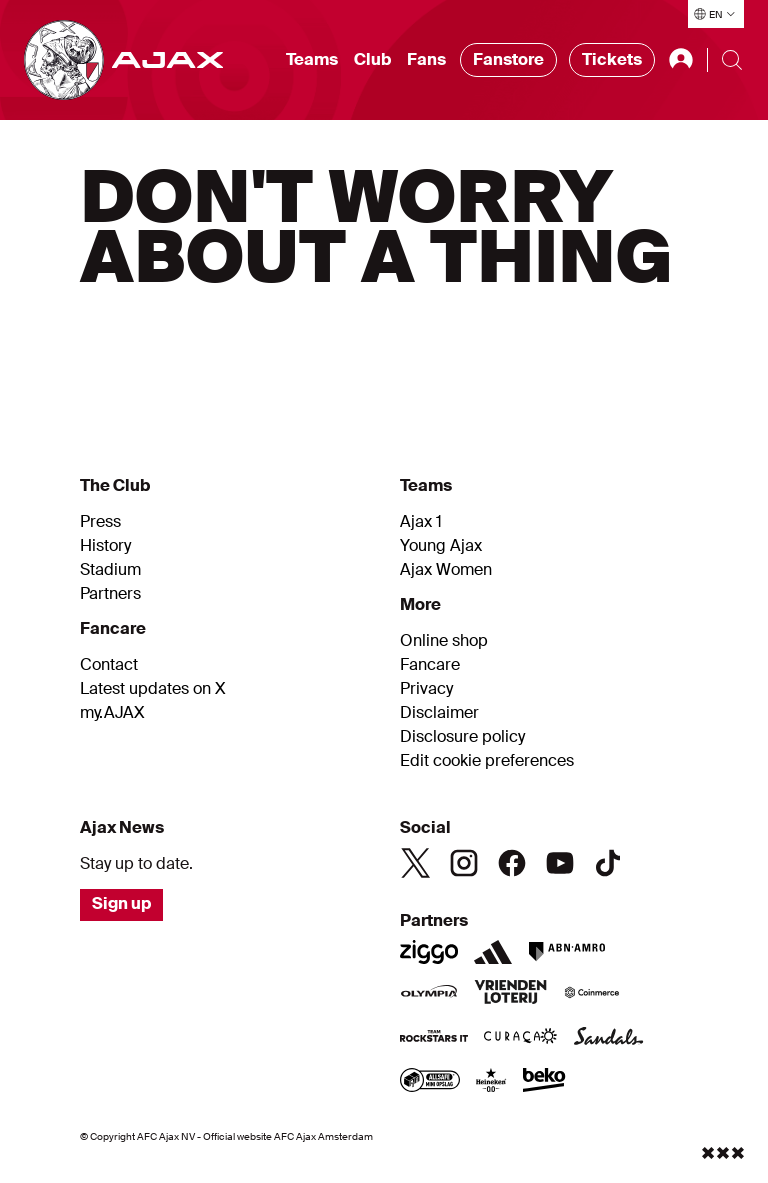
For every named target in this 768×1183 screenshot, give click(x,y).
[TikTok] (608, 863)
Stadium (110, 570)
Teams (312, 59)
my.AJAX (112, 713)
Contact (109, 665)
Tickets (612, 59)
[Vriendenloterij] (510, 994)
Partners (110, 594)
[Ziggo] (429, 952)
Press (100, 522)
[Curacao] (520, 1038)
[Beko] (544, 1082)
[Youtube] (560, 863)
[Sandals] (609, 1038)
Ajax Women (446, 570)
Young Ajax (441, 546)
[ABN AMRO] (566, 952)
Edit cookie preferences (487, 761)
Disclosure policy (462, 737)
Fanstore (508, 59)
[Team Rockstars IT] (434, 1038)
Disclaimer (439, 713)
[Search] (732, 60)
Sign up (121, 903)
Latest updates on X (153, 689)
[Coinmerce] (592, 994)
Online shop (444, 641)
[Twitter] (416, 863)
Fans (426, 59)
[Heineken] (491, 1082)
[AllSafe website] (430, 1082)
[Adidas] (493, 952)
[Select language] (716, 14)
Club (372, 59)
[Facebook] (512, 863)
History (105, 546)
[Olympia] (429, 994)
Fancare (430, 665)
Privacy (426, 689)
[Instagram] (464, 863)
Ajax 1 (421, 522)
